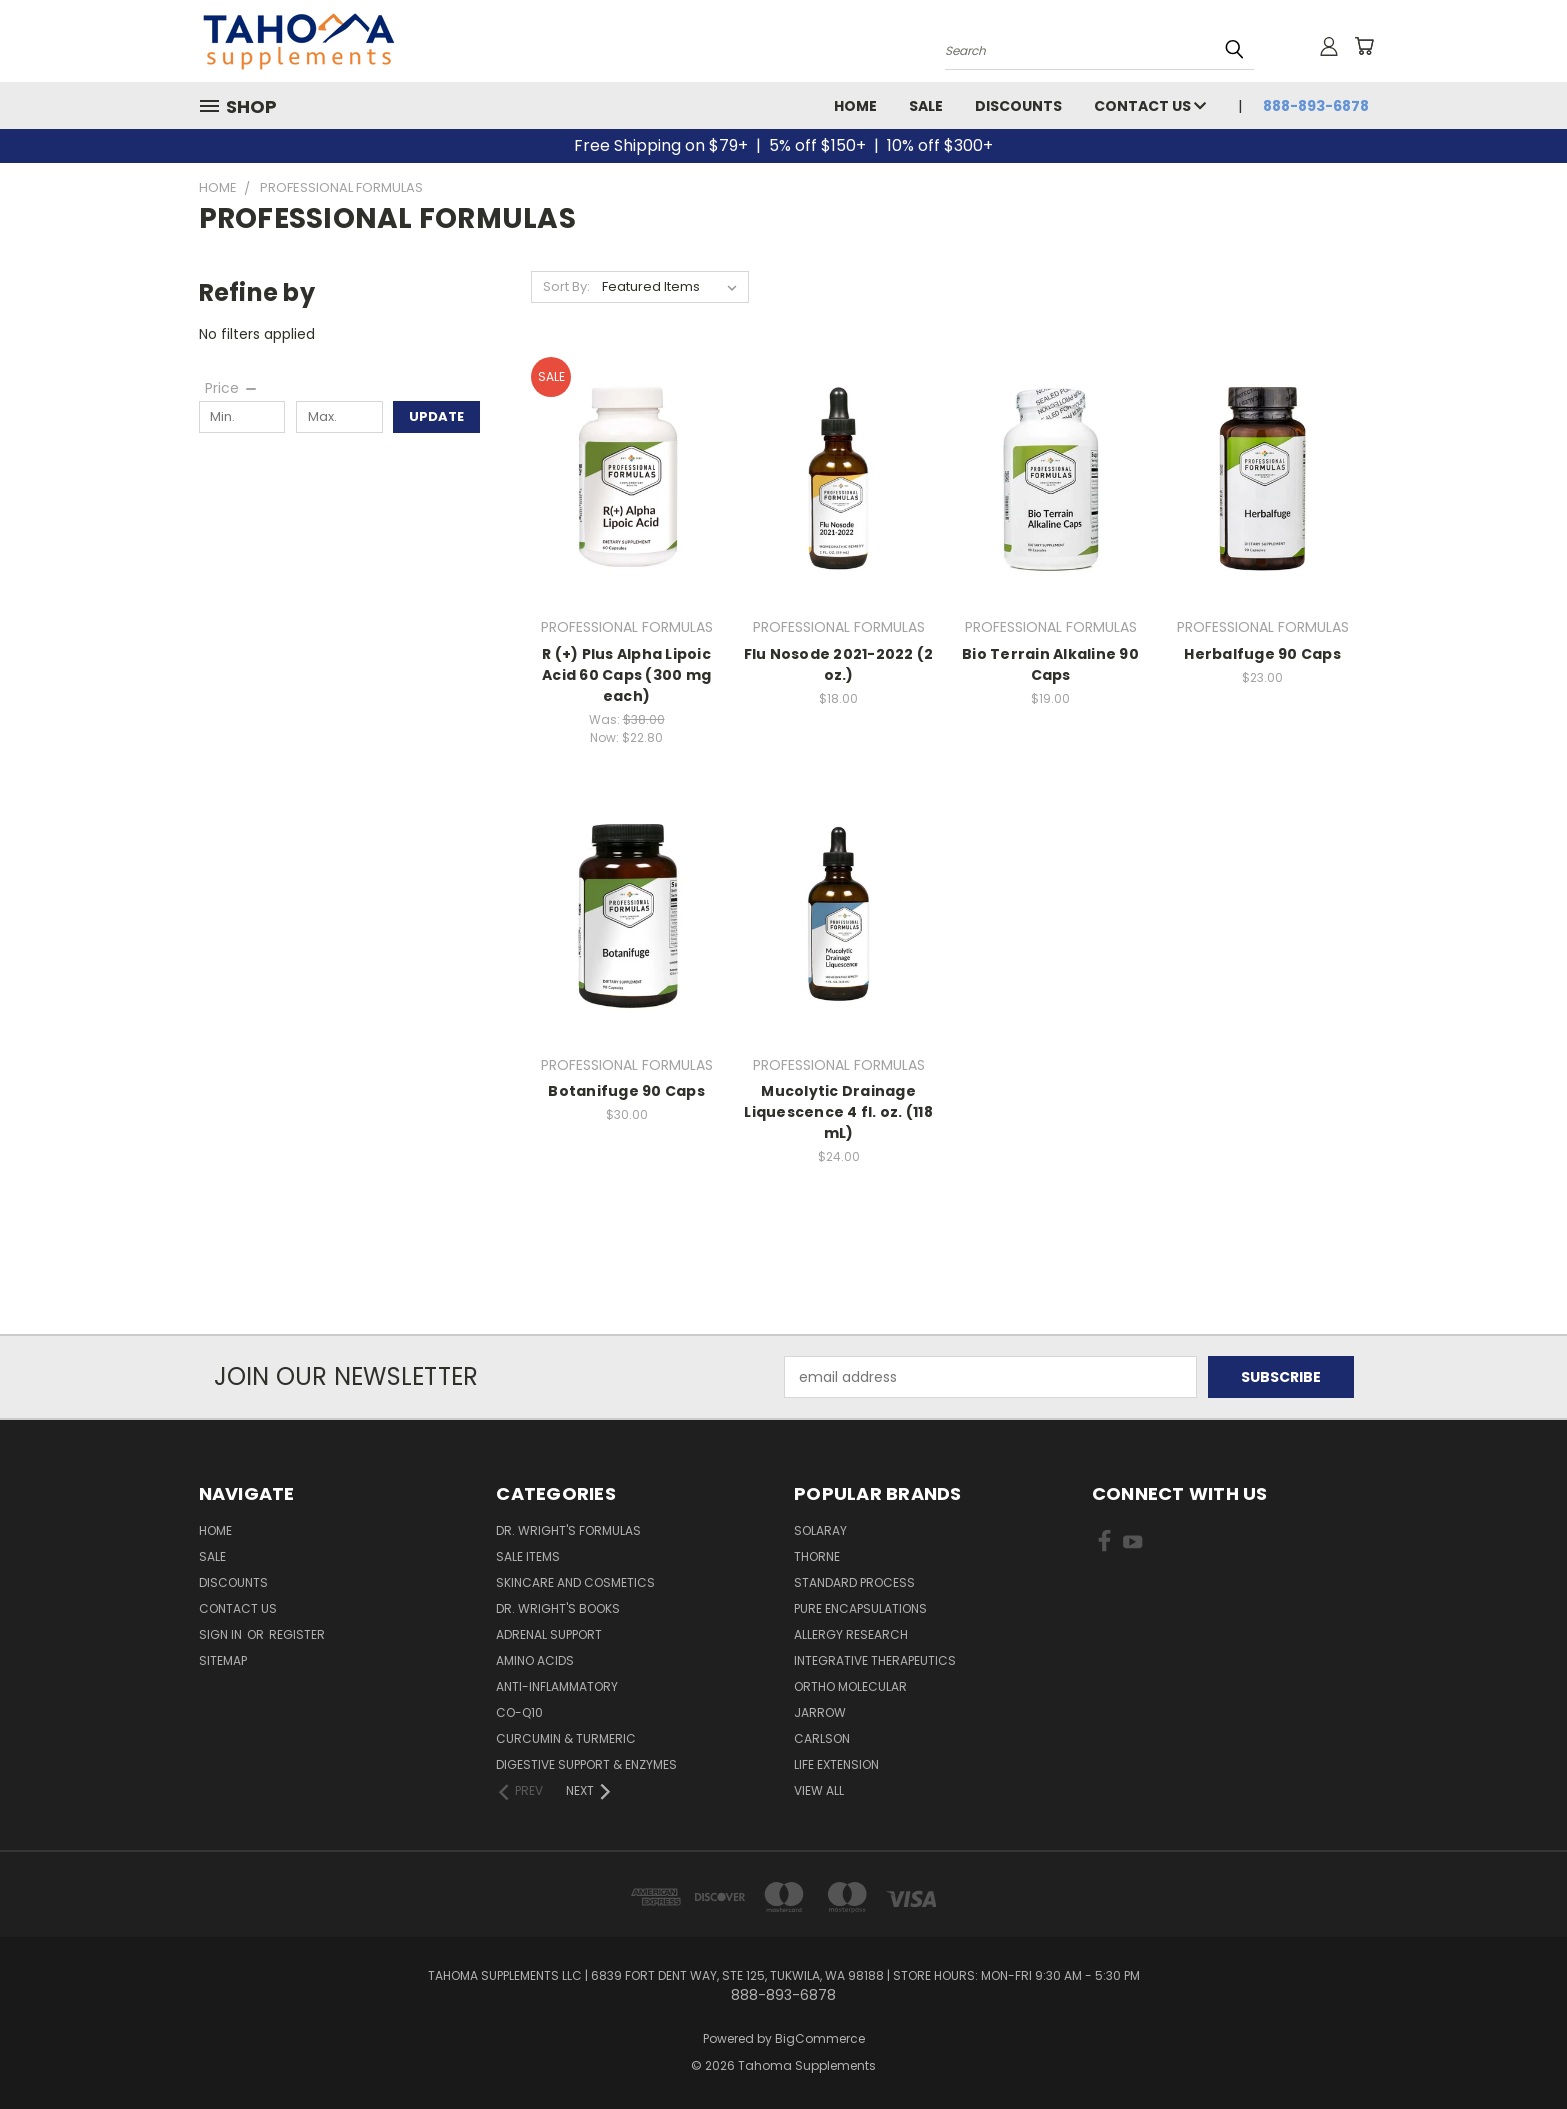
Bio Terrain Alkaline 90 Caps (1050, 664)
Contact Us (1150, 106)
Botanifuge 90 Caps (626, 1091)
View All (819, 1790)
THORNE (817, 1556)
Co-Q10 (519, 1712)
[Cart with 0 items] (1364, 46)
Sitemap (223, 1660)
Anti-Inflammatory (557, 1686)
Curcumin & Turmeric (566, 1738)
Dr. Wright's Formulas (568, 1530)
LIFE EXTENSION (836, 1764)
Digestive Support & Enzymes (586, 1764)
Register (297, 1634)
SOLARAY (820, 1530)
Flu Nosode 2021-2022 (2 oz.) (839, 664)
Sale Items (528, 1556)
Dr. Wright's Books (558, 1608)
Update (436, 416)
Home (855, 106)
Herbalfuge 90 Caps (1262, 654)
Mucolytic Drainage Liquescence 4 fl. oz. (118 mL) (838, 1112)
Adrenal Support (549, 1634)
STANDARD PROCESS (854, 1582)
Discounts (1018, 106)
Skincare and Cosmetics (575, 1582)
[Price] (232, 388)
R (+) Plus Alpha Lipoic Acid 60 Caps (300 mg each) (626, 675)
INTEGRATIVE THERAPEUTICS (875, 1660)
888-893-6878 (1316, 106)
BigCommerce (820, 2038)
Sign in (222, 1634)
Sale (926, 106)
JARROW (820, 1712)
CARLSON (822, 1738)
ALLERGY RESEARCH (851, 1634)
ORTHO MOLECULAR (850, 1686)
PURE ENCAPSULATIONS (860, 1608)
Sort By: (566, 286)
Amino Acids (535, 1660)
